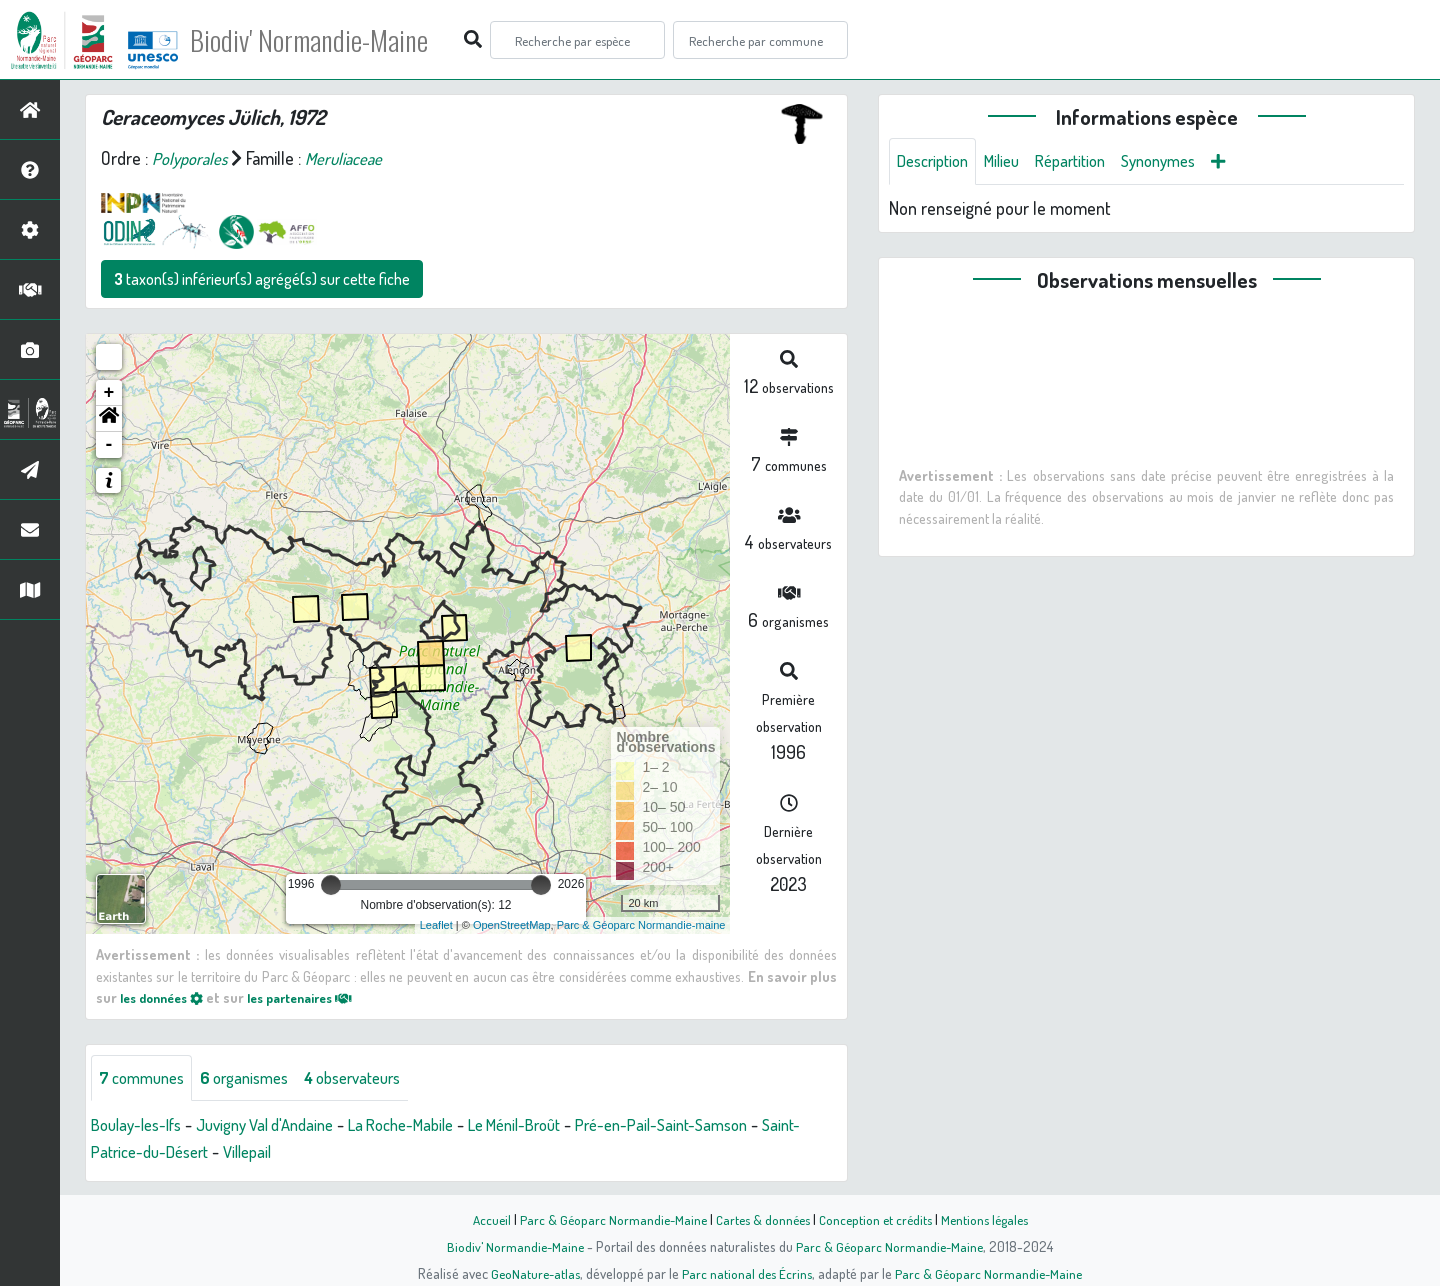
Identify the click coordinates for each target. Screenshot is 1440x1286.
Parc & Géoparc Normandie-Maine (606, 1219)
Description (937, 162)
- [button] (109, 445)
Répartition (1088, 162)
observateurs (376, 1079)
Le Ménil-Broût (559, 1127)
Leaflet (436, 925)
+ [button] (109, 393)
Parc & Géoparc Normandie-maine (641, 925)
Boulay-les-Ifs (141, 1127)
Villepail (304, 1154)
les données (167, 997)
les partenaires (318, 997)
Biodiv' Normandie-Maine (328, 40)
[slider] (331, 885)
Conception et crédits (877, 1219)
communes (146, 1079)
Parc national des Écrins (747, 1273)
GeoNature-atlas (531, 1273)
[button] (109, 419)
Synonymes (1184, 162)
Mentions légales (992, 1219)
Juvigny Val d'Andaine (283, 1127)
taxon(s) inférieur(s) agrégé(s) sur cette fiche (262, 279)
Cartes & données (760, 1219)
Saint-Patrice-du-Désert (176, 1154)
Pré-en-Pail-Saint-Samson (720, 1127)
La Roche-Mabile (433, 1127)
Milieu (1013, 162)
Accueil (481, 1219)
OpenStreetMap (512, 925)
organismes (257, 1079)
